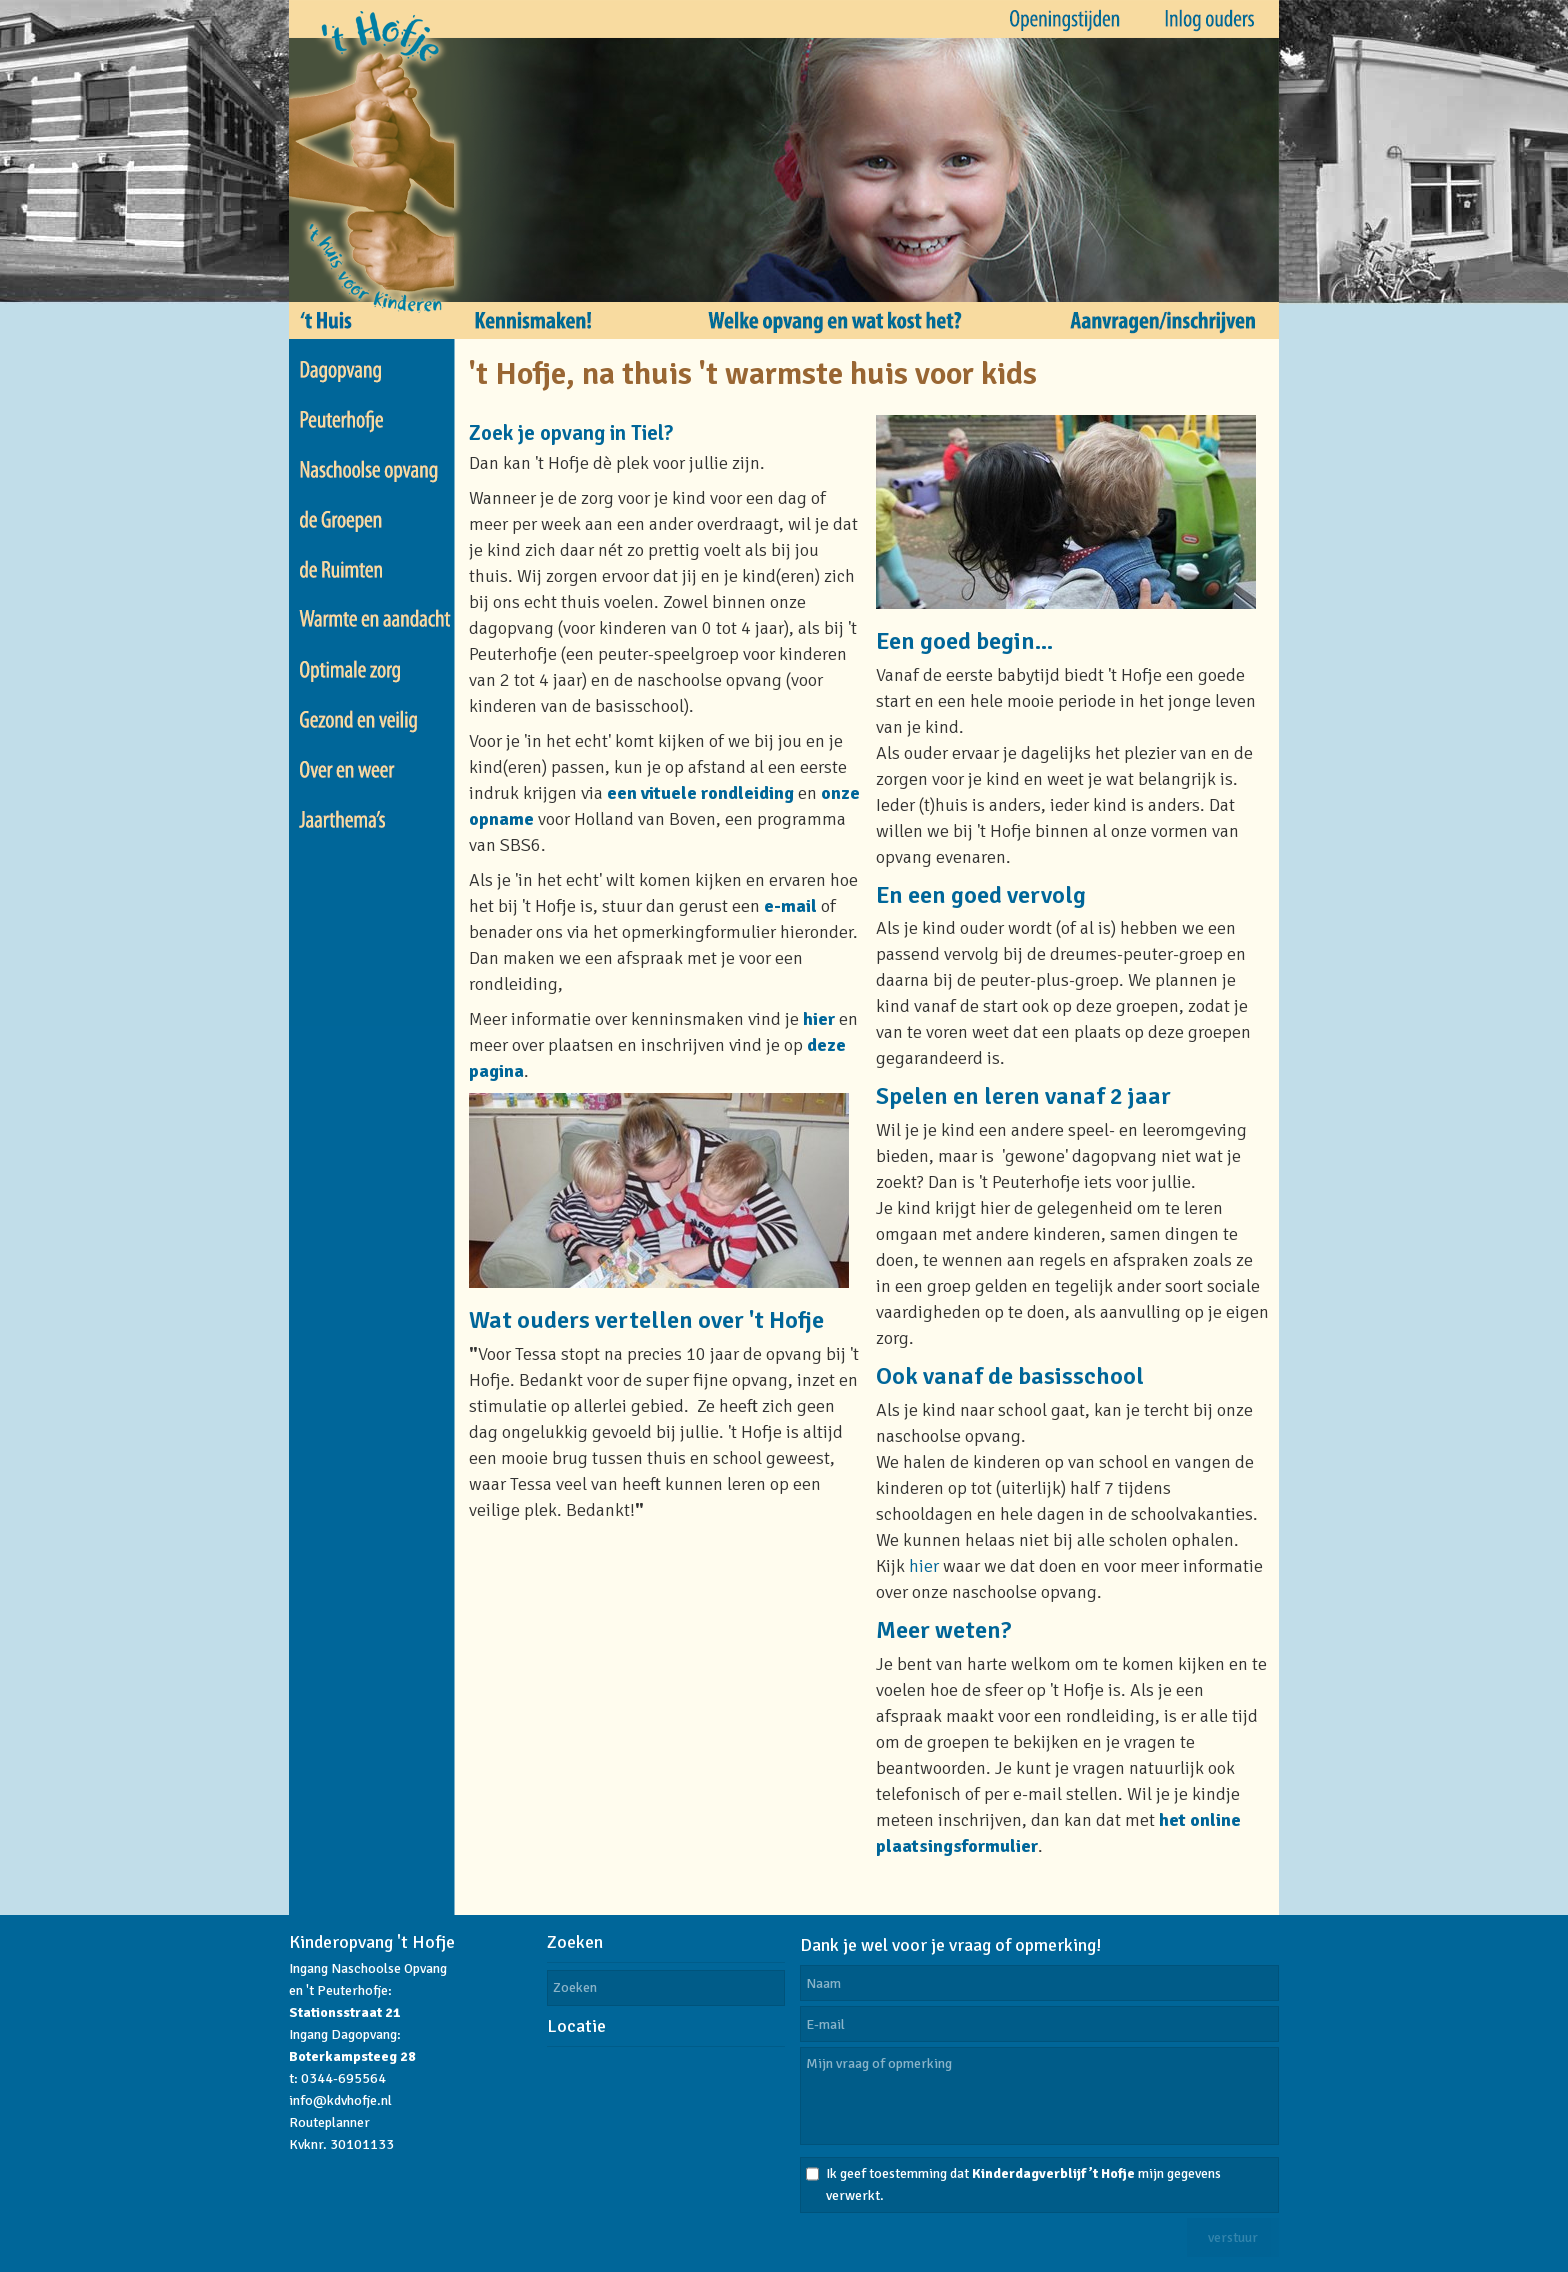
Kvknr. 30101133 (341, 2144)
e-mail (790, 906)
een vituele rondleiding (700, 793)
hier (819, 1019)
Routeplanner (329, 2122)
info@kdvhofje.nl (340, 2100)
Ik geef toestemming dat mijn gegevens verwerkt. (1023, 2184)
